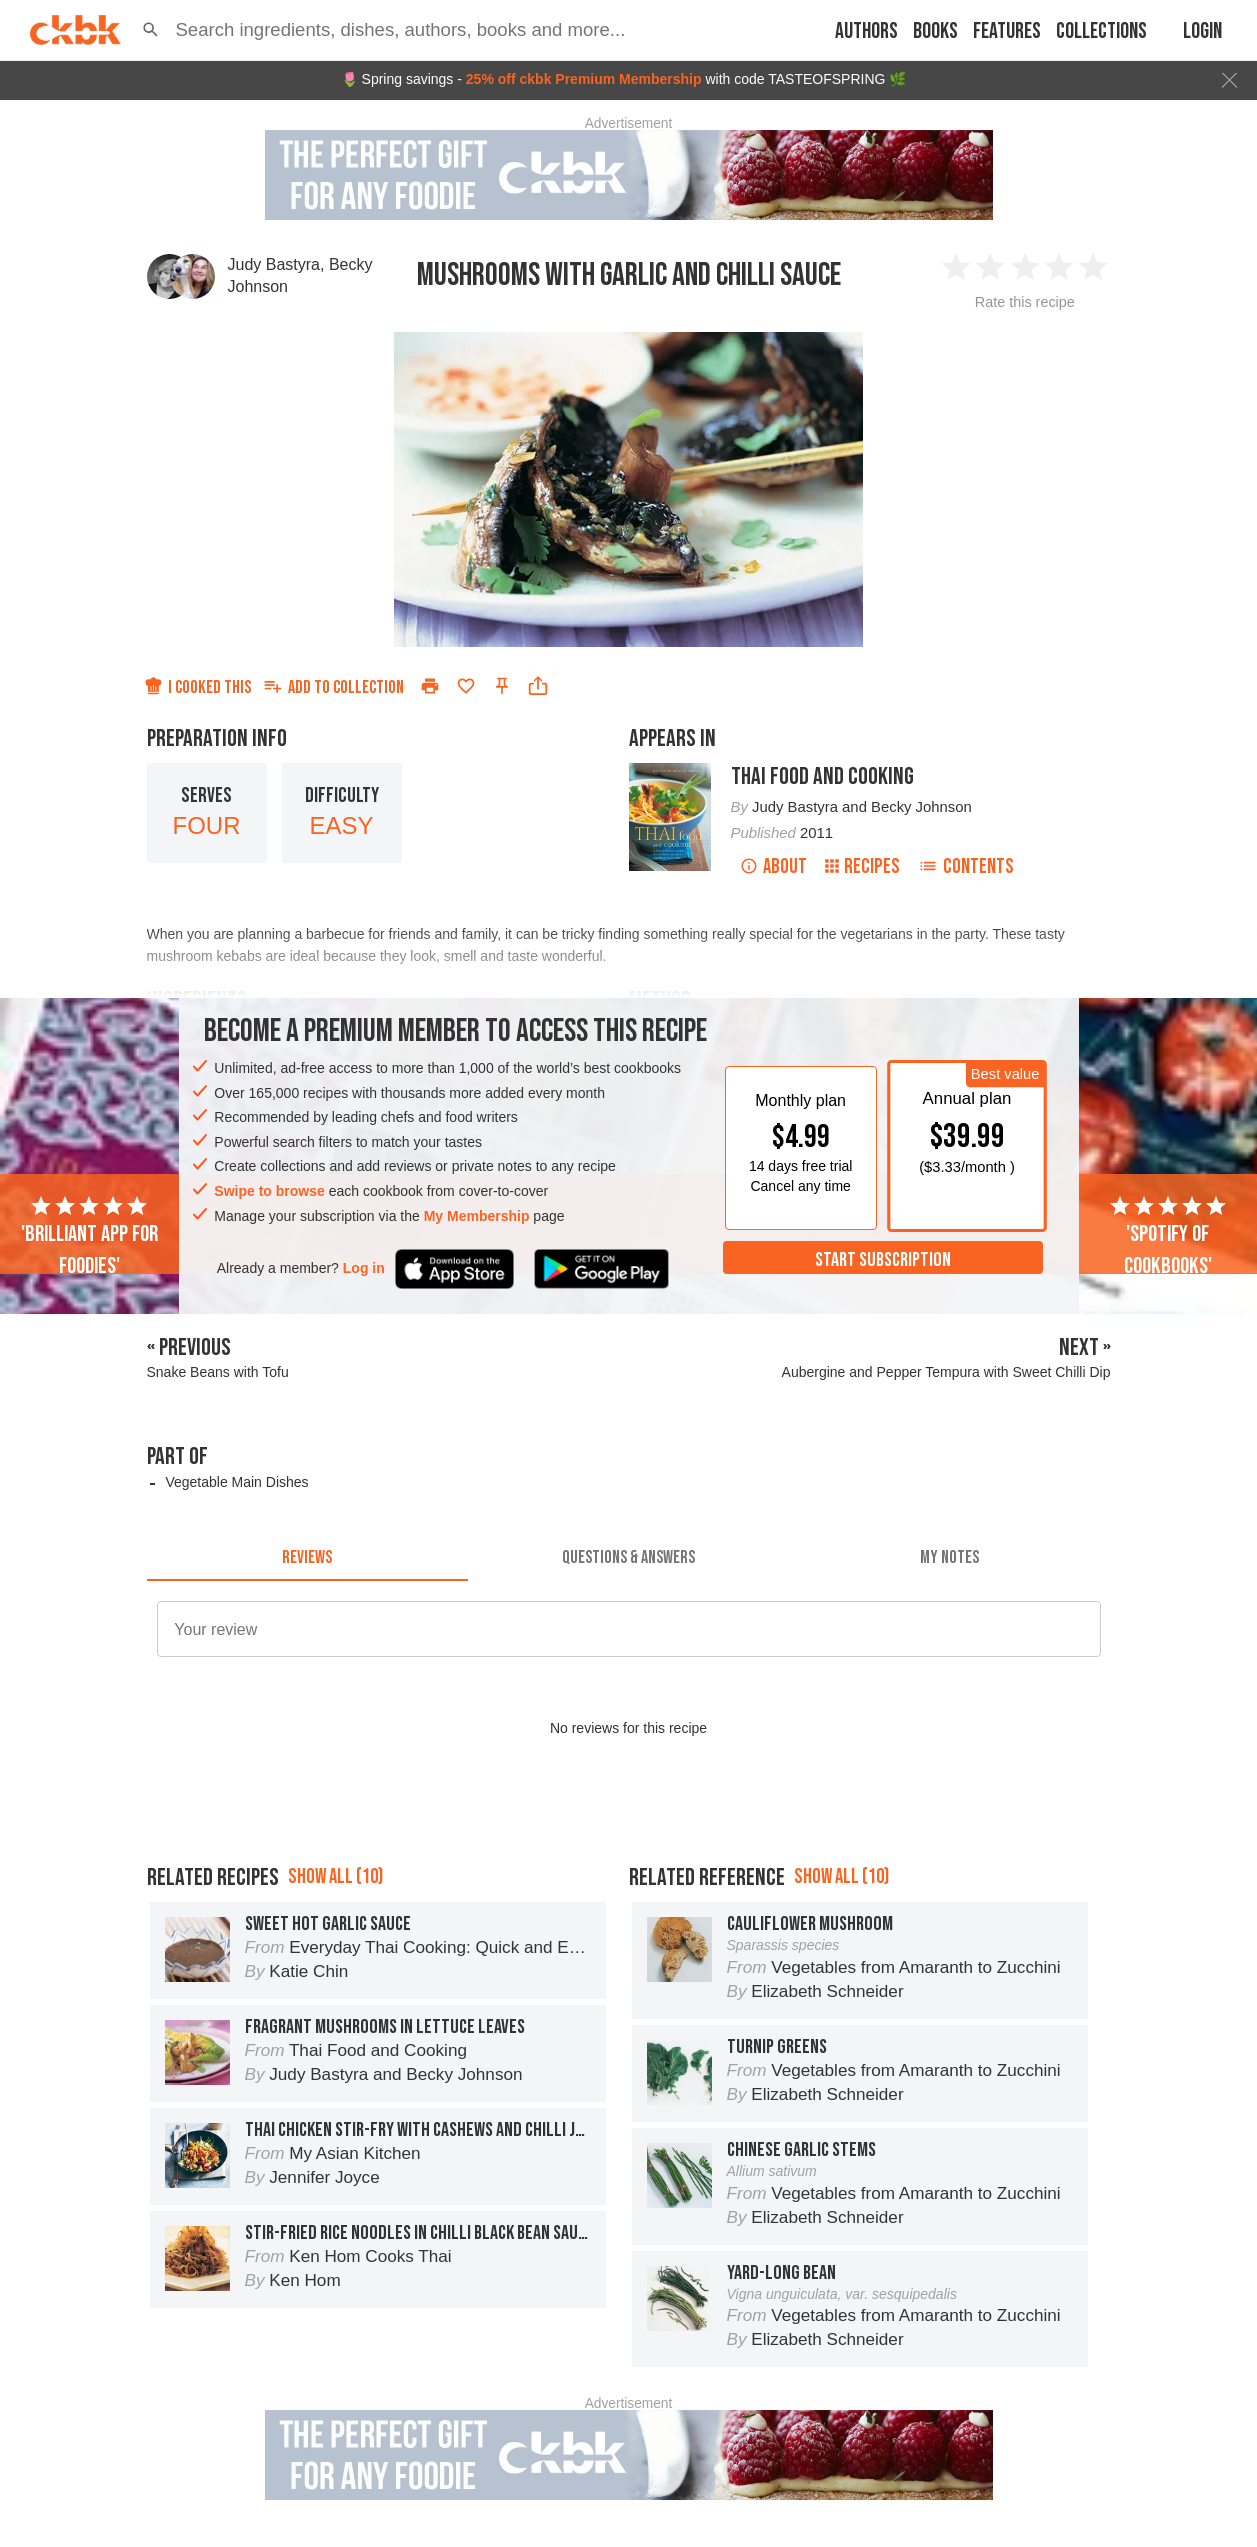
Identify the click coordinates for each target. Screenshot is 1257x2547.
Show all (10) (335, 1876)
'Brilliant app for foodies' (89, 1237)
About (773, 866)
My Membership (477, 1216)
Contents (966, 866)
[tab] (307, 1557)
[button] (150, 30)
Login (1202, 31)
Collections (1101, 31)
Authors (866, 31)
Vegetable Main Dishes (236, 1482)
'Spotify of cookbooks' (1168, 1237)
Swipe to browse (269, 1191)
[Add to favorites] (466, 686)
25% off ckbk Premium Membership (584, 79)
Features (1007, 31)
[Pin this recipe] (502, 686)
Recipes (862, 866)
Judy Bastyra (274, 264)
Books (935, 31)
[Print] (430, 686)
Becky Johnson (921, 807)
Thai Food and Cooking (822, 776)
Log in (364, 1268)
